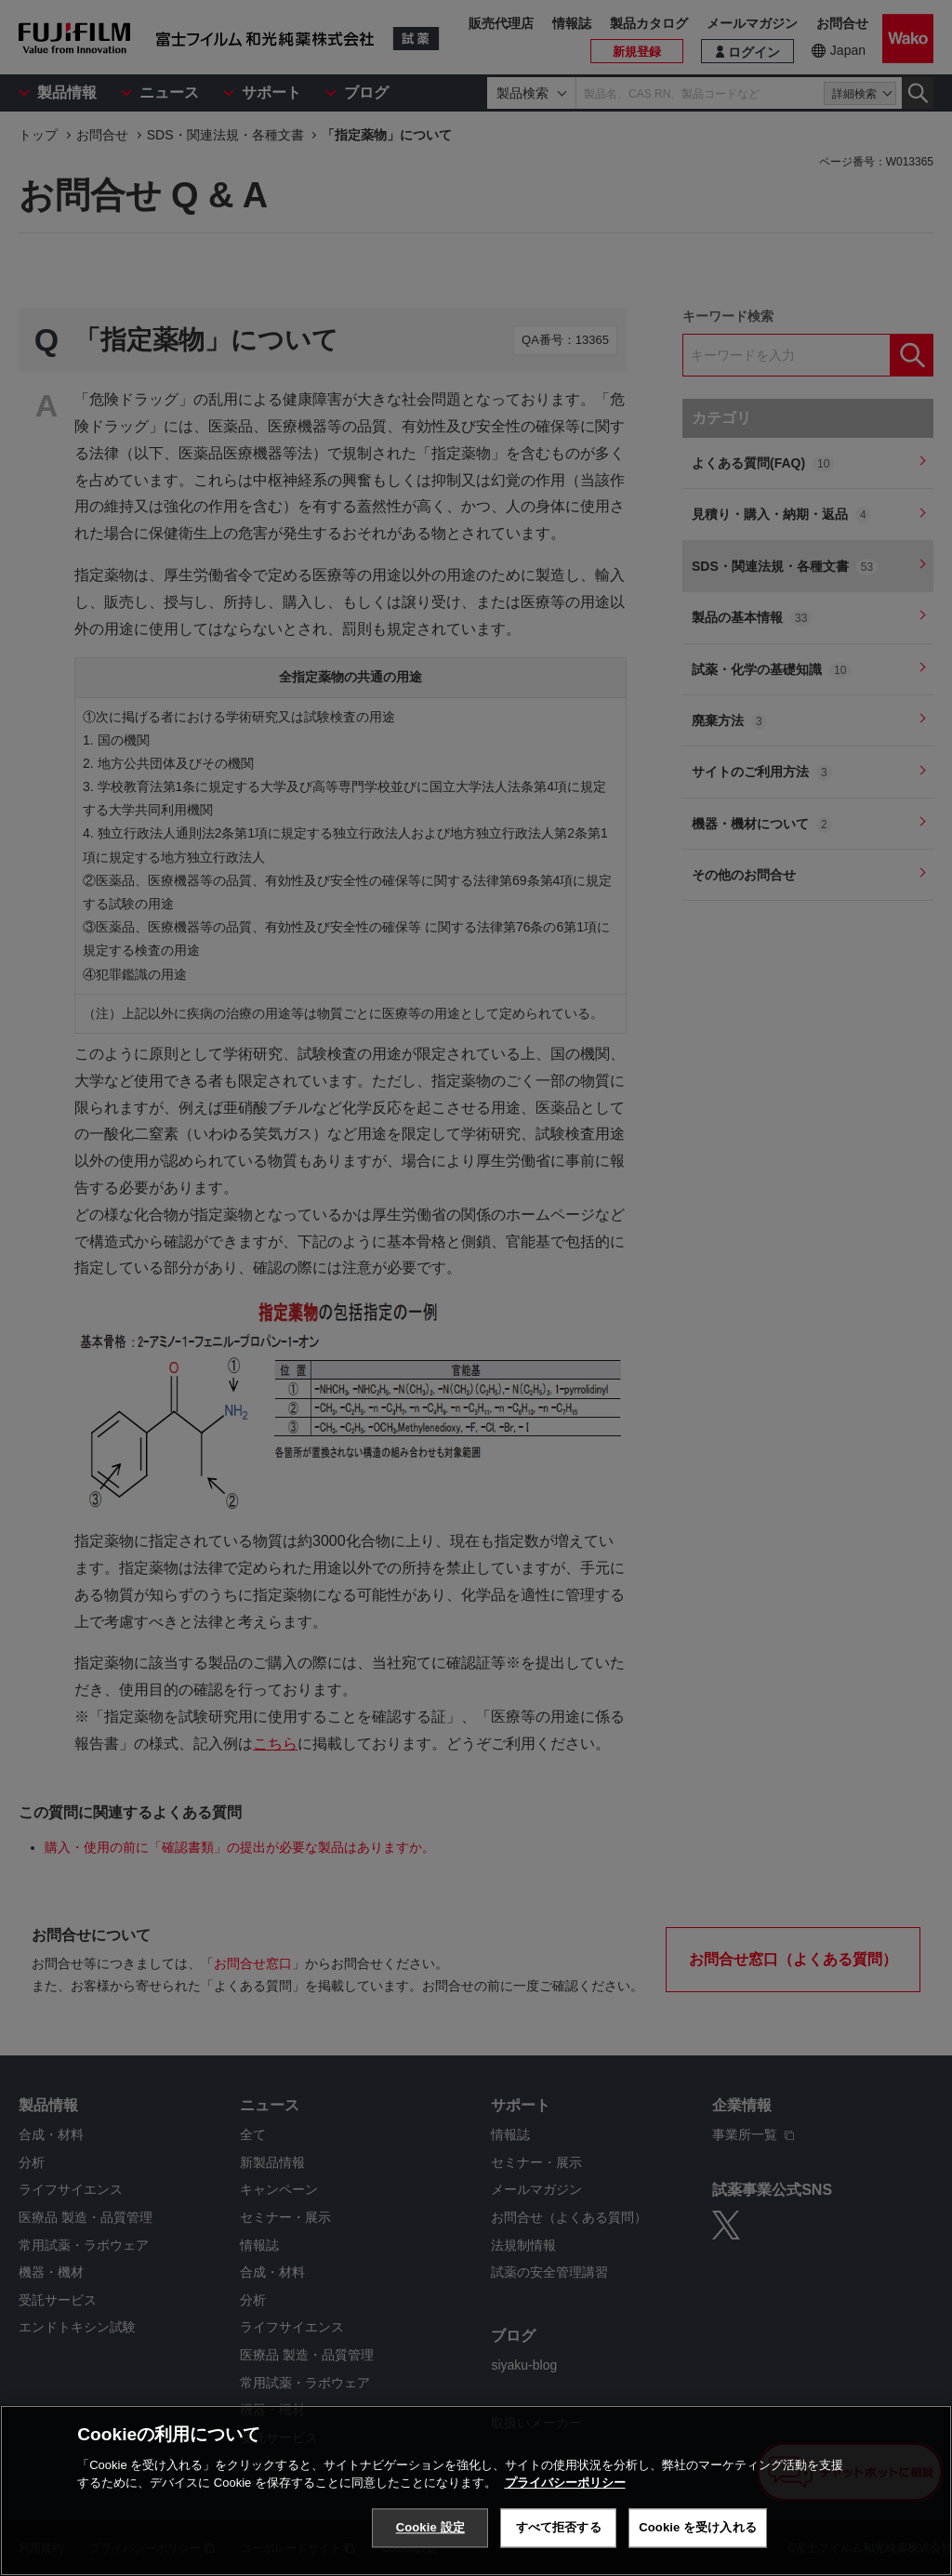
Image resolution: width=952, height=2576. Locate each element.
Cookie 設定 (430, 2527)
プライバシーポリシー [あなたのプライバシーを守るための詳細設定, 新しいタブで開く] (565, 2483)
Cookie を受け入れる (698, 2527)
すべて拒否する (559, 2527)
